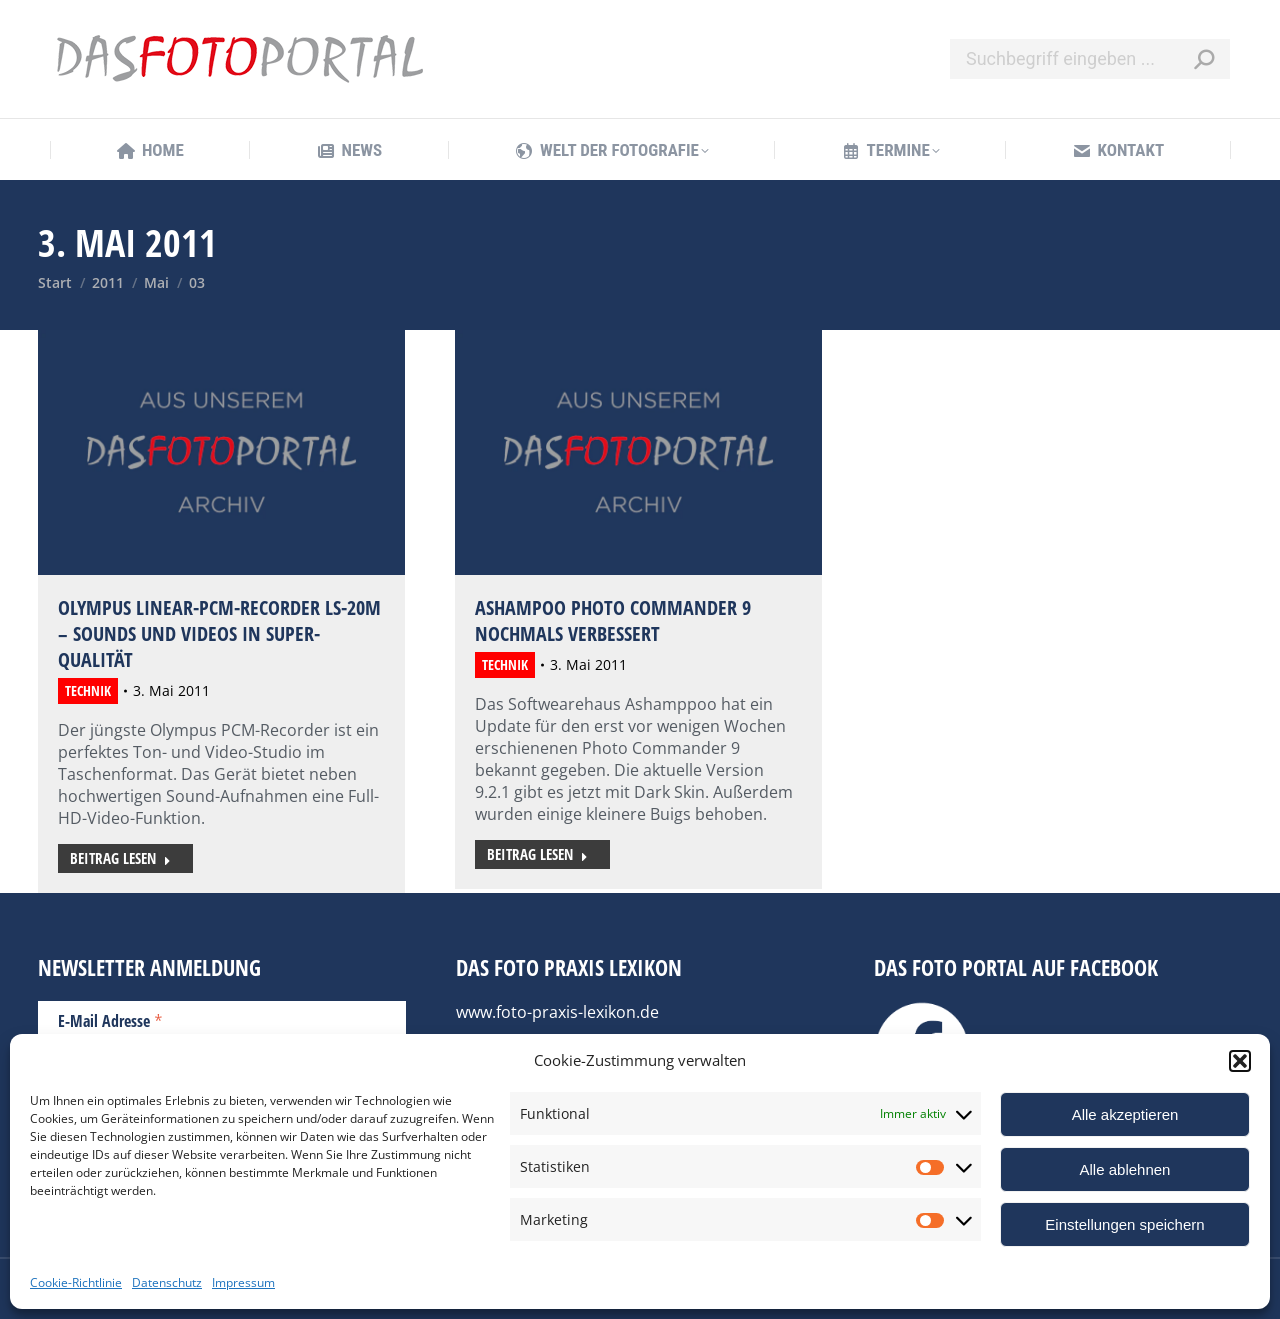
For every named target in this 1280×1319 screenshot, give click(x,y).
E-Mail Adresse (110, 1020)
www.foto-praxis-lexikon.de (557, 1012)
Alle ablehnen (1125, 1169)
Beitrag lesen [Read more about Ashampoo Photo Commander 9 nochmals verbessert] (537, 854)
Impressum (243, 1282)
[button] (1240, 1061)
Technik (88, 690)
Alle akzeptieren (1125, 1114)
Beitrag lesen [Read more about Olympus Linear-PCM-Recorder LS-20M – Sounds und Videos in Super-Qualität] (120, 858)
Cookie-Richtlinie (76, 1282)
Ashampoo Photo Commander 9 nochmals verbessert (613, 620)
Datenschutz (167, 1282)
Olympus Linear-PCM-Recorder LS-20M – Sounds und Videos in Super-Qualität (219, 633)
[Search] (1090, 59)
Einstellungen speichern (1124, 1224)
